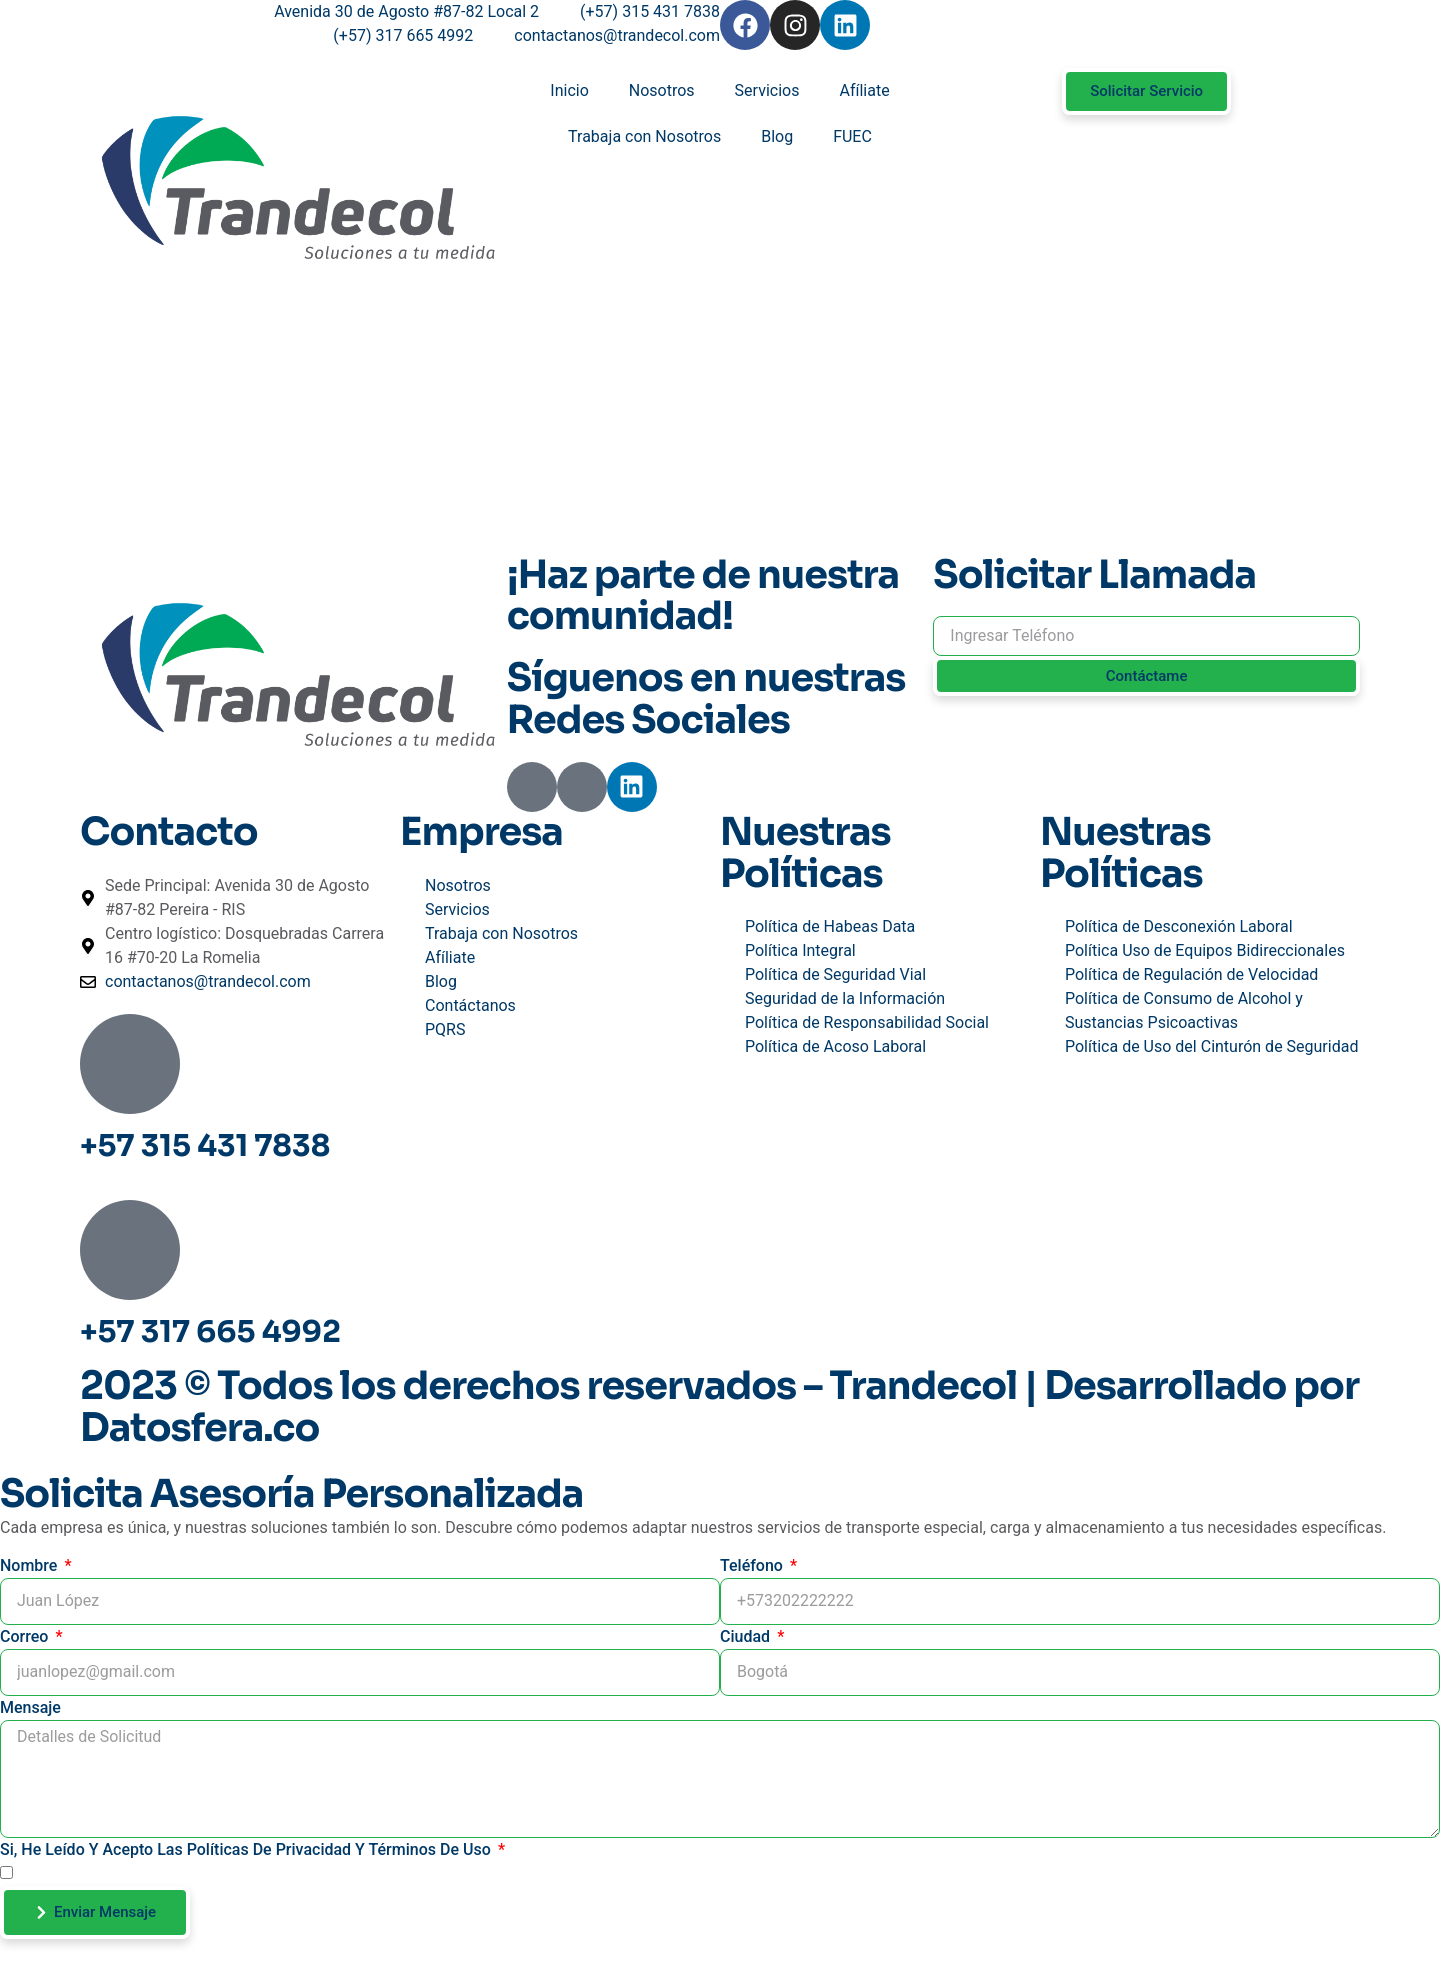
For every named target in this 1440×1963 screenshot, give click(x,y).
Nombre (30, 1565)
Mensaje (30, 1707)
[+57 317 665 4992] (130, 1250)
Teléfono (753, 1565)
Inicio (569, 90)
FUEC (852, 136)
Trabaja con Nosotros (644, 136)
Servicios (767, 90)
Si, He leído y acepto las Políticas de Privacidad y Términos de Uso (247, 1849)
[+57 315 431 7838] (130, 1064)
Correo (26, 1636)
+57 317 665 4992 (210, 1332)
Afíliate (864, 90)
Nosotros (662, 90)
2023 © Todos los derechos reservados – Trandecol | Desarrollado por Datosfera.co (719, 1407)
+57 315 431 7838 (205, 1146)
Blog (777, 136)
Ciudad (747, 1636)
